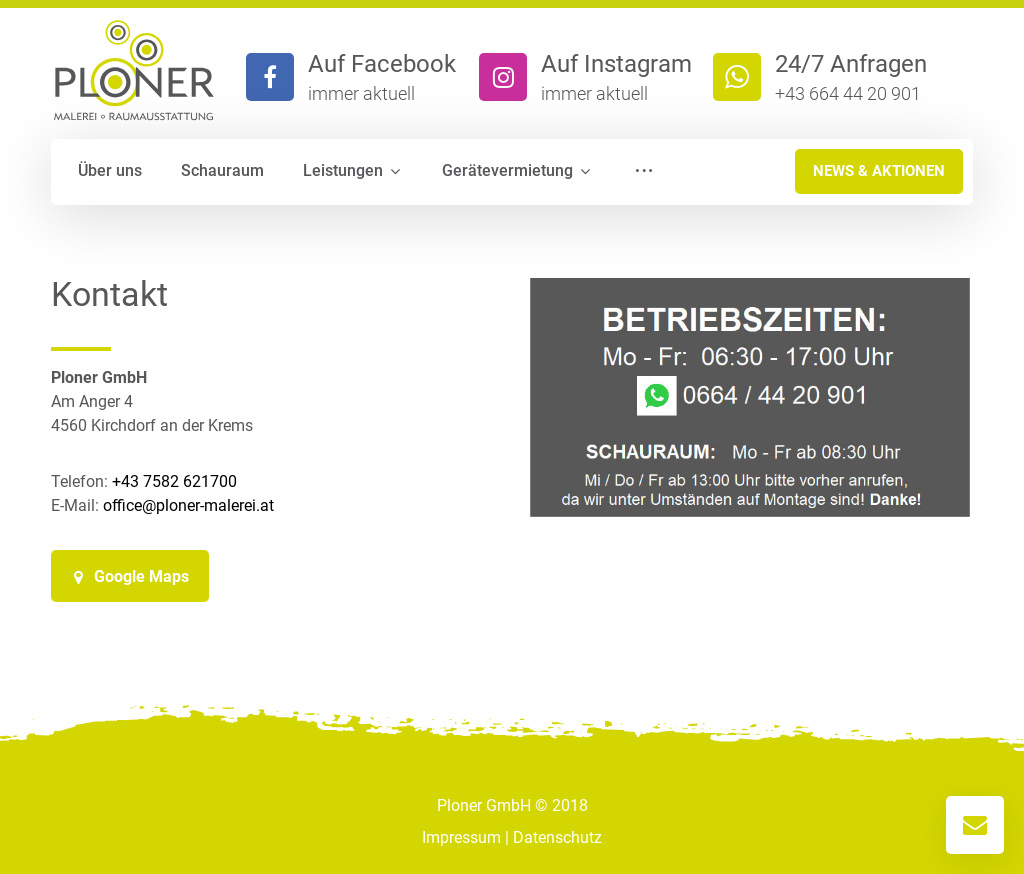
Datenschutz (557, 837)
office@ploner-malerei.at (188, 505)
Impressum (461, 837)
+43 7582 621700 (174, 481)
